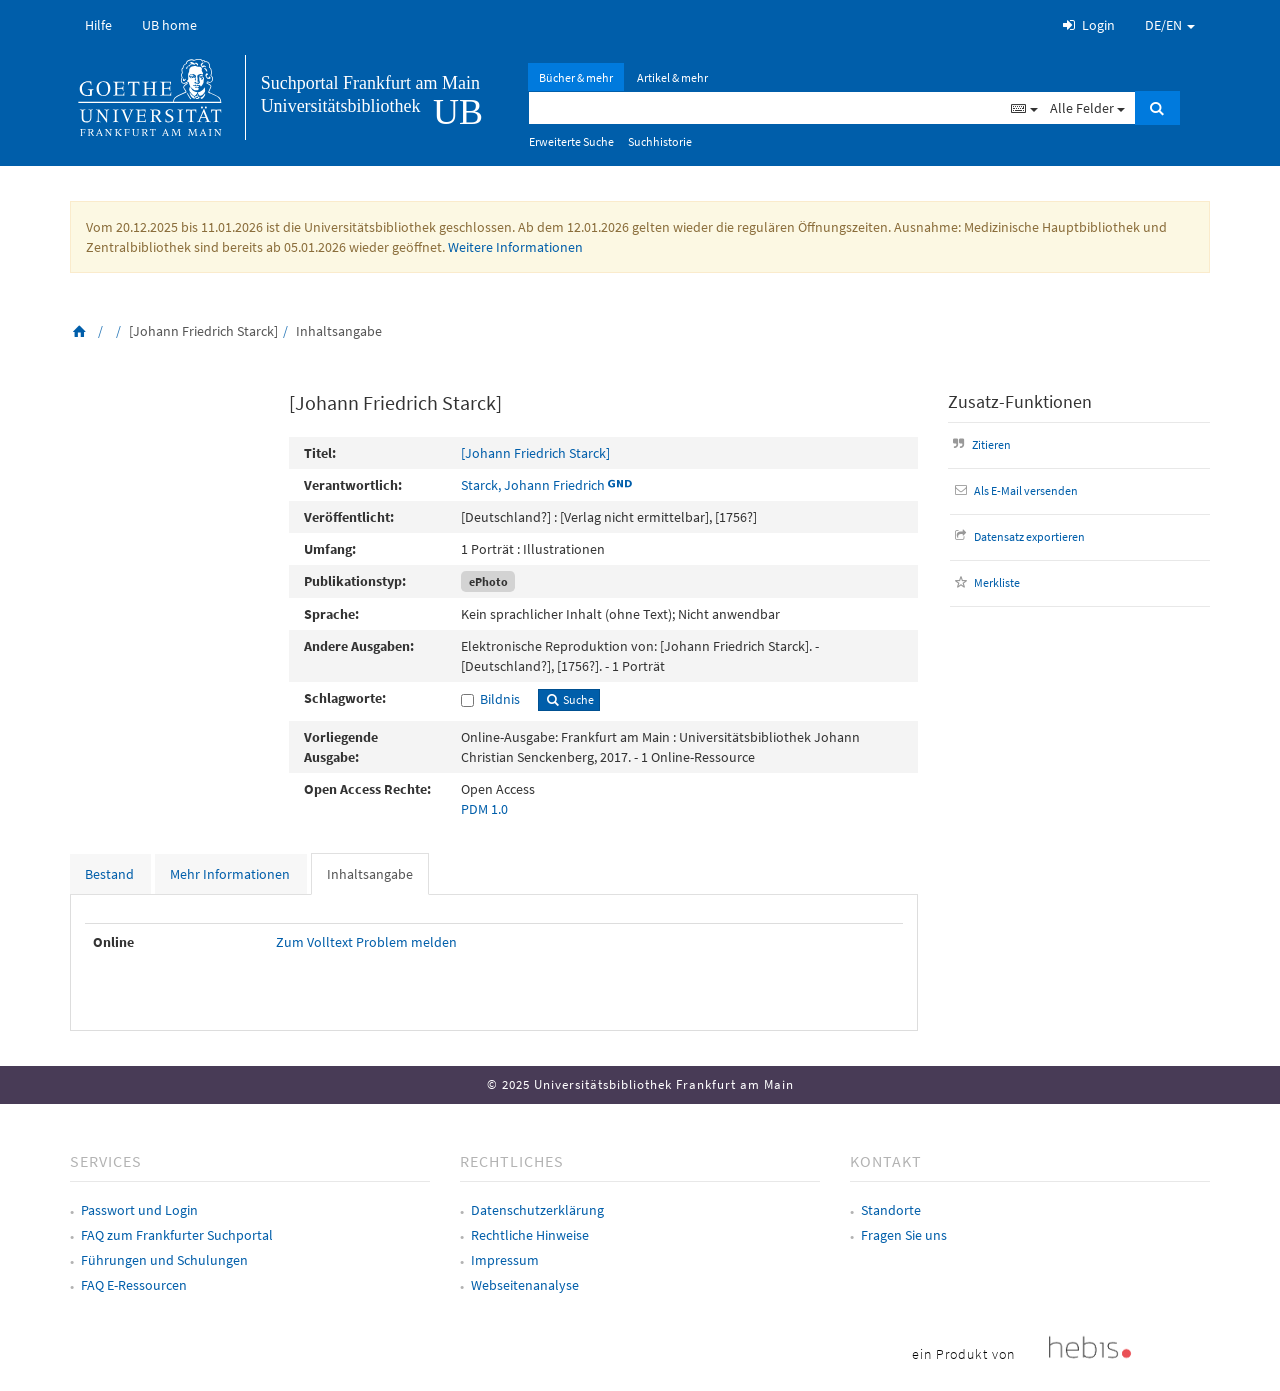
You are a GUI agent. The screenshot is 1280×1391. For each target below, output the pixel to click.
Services (106, 1161)
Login (1087, 25)
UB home (169, 25)
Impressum (505, 1260)
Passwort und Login (139, 1210)
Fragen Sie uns (904, 1235)
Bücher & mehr (576, 77)
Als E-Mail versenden (1014, 490)
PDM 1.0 (484, 809)
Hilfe (98, 25)
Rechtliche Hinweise (530, 1235)
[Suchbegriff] (767, 108)
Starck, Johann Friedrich (533, 485)
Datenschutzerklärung (537, 1210)
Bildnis (500, 699)
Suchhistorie (660, 141)
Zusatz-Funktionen (1020, 401)
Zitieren (980, 444)
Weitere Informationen (515, 247)
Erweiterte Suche (571, 141)
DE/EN (1170, 25)
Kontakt (886, 1161)
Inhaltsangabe (370, 874)
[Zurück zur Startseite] (80, 331)
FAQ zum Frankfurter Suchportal (177, 1235)
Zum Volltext (314, 942)
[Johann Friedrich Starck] (535, 453)
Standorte (891, 1210)
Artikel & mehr (672, 77)
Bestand (109, 874)
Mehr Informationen (230, 874)
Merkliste (985, 582)
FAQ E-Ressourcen (134, 1285)
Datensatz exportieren (1018, 536)
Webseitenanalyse (525, 1285)
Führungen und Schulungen (164, 1260)
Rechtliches (512, 1161)
